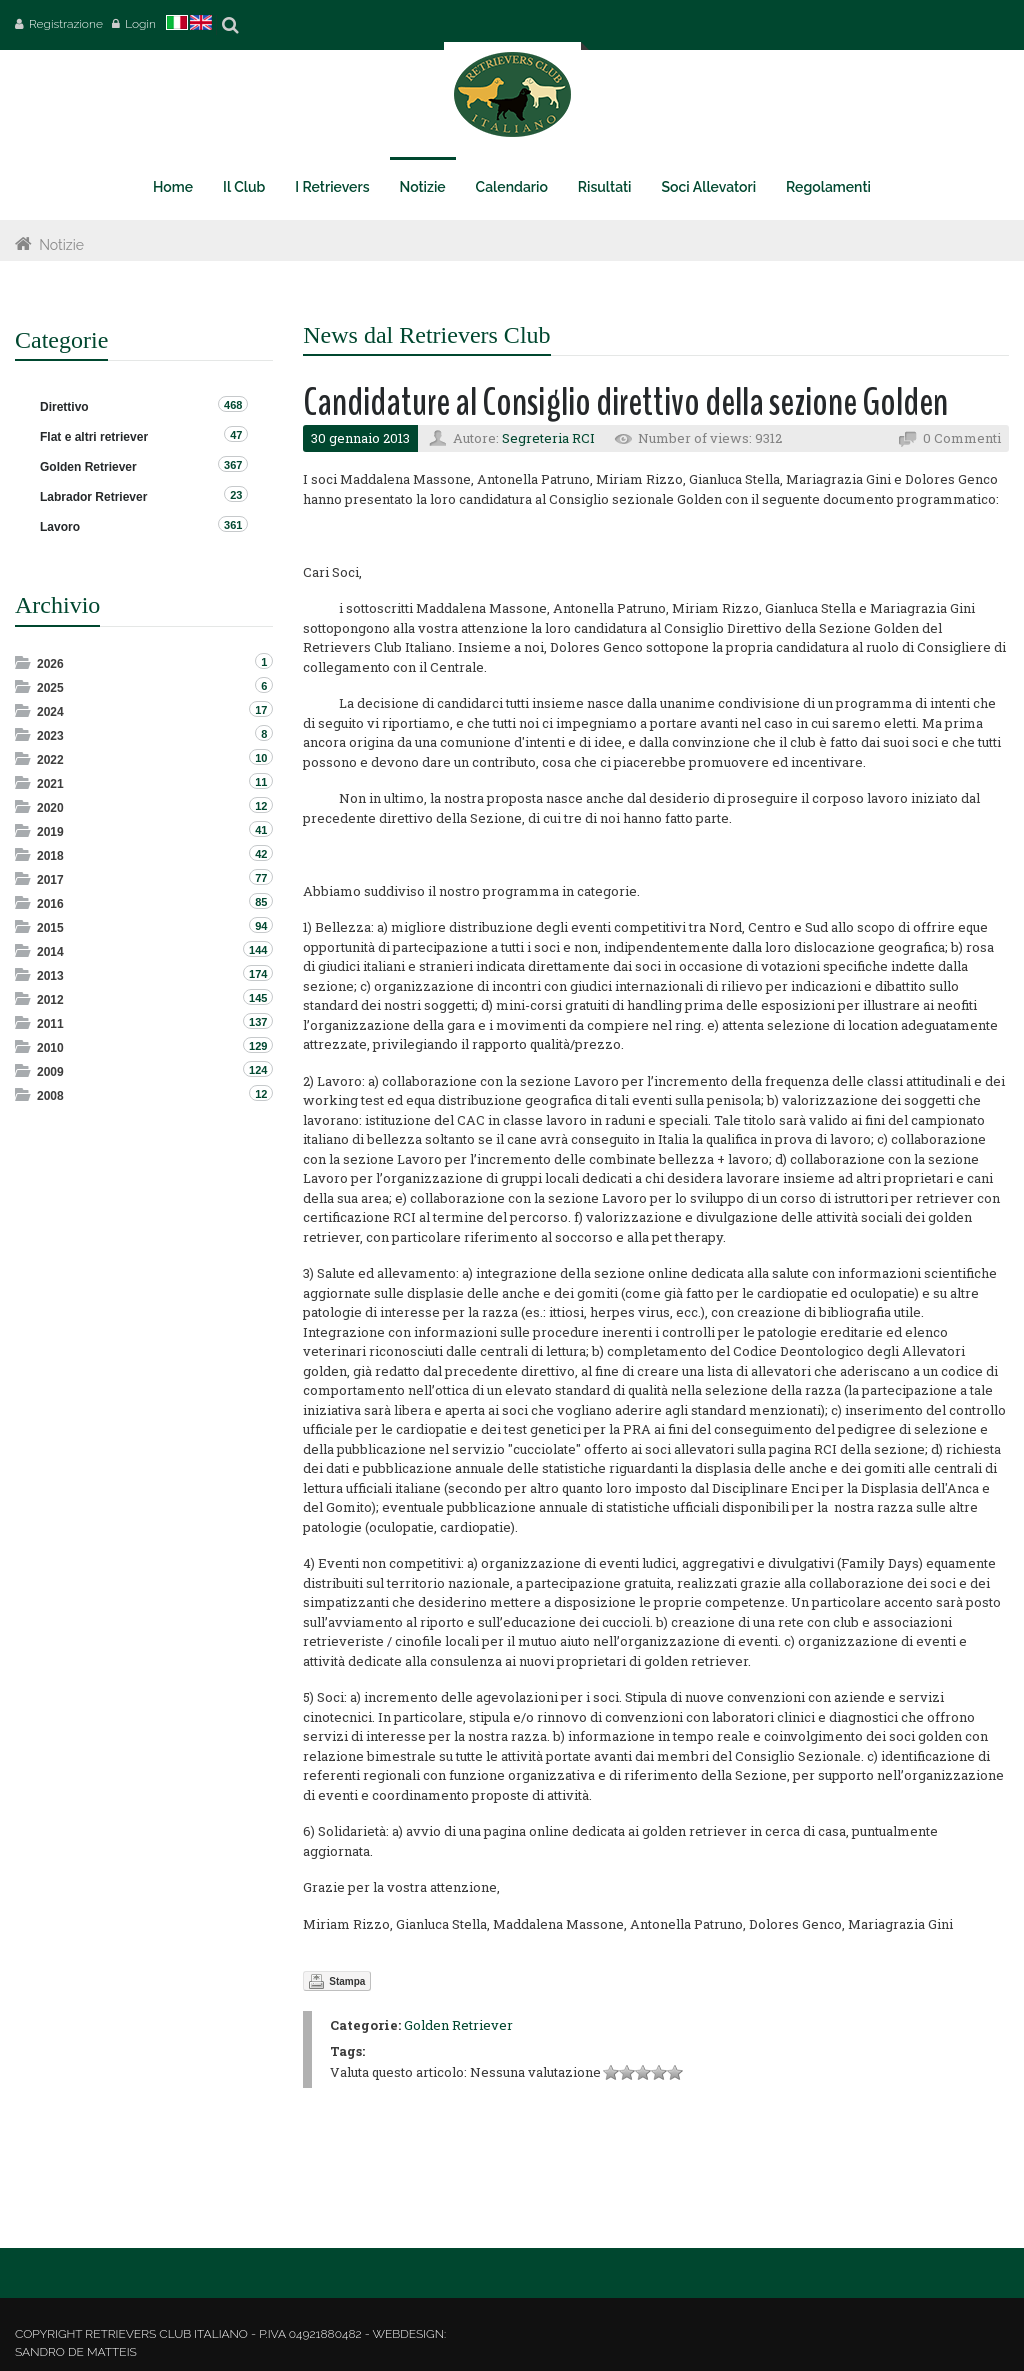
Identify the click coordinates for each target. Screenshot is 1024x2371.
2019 (50, 832)
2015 (50, 928)
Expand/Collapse (24, 662)
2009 (50, 1072)
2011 (50, 1024)
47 (236, 435)
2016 (50, 904)
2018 (50, 856)
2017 (50, 880)
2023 (50, 736)
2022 (50, 760)
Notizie (61, 245)
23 (236, 495)
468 (233, 405)
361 (233, 525)
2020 (50, 808)
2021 (50, 784)
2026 (50, 664)
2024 (50, 712)
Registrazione (66, 24)
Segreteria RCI (548, 438)
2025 (50, 688)
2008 (50, 1096)
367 (233, 465)
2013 (50, 976)
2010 (50, 1048)
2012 (50, 1000)
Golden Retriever (458, 2025)
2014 (50, 952)
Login (140, 24)
